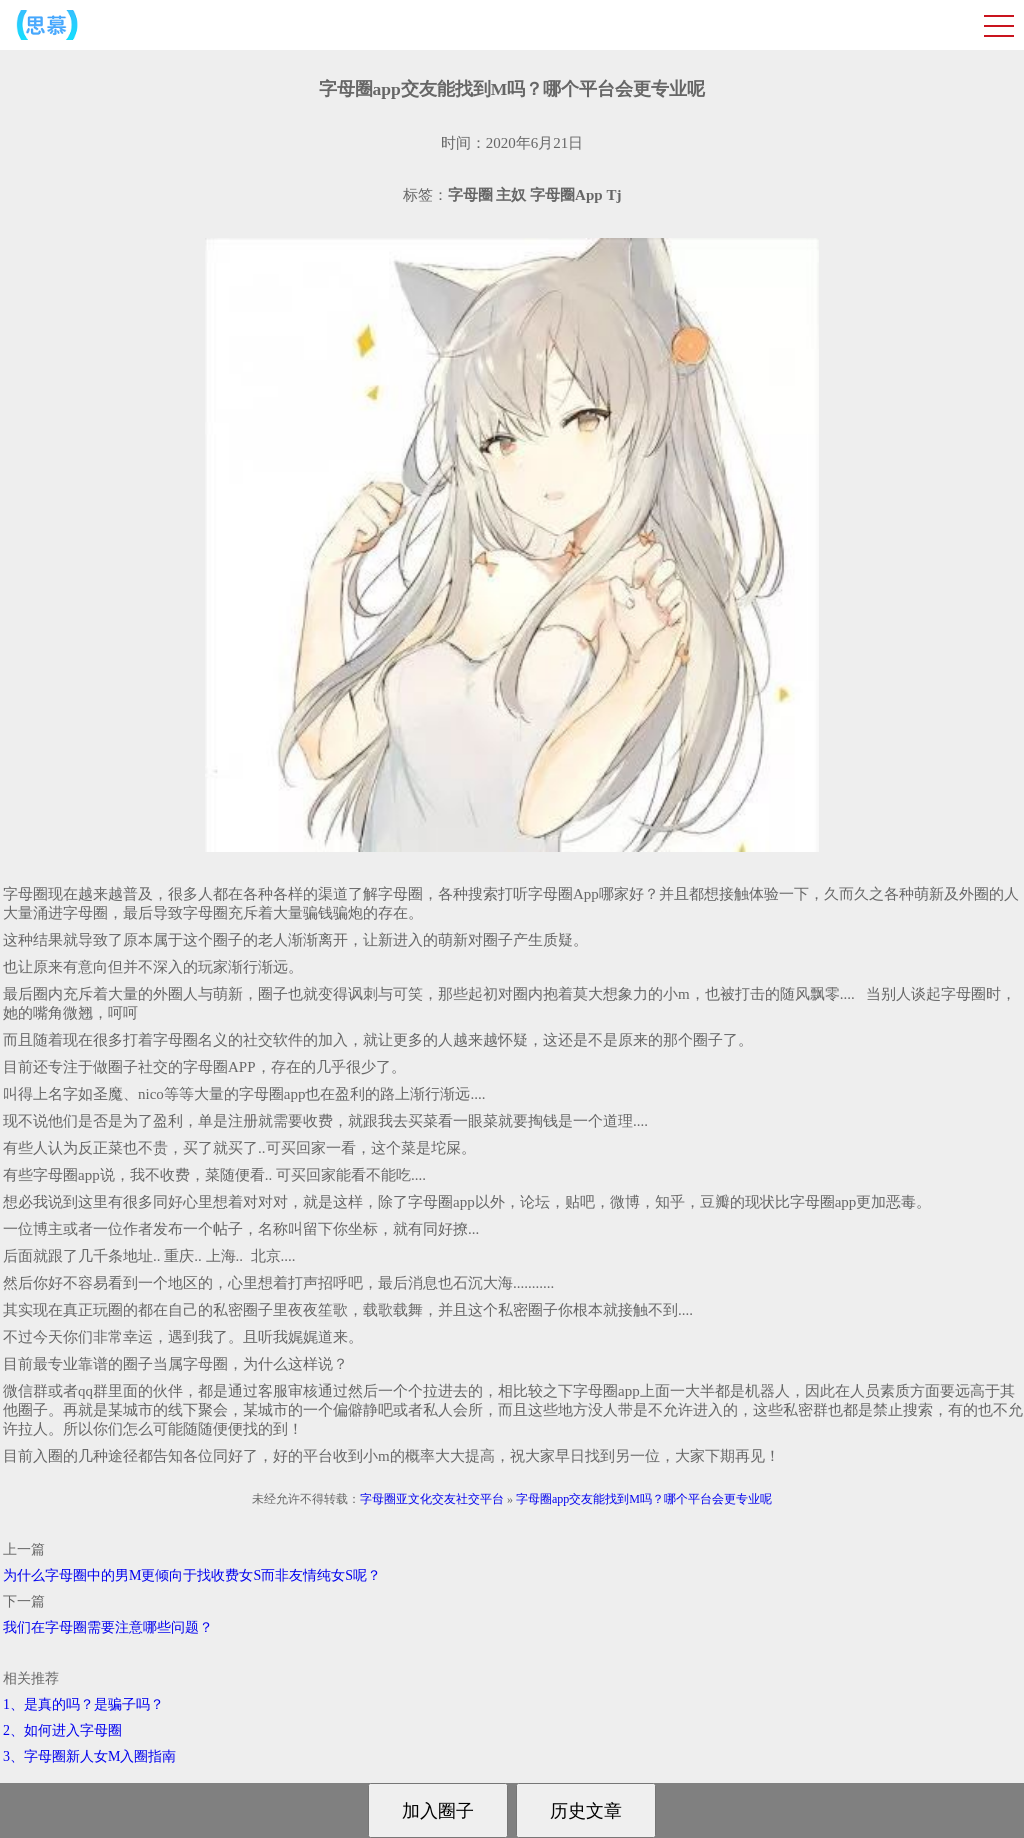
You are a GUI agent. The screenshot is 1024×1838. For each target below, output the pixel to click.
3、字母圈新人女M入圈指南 (89, 1756)
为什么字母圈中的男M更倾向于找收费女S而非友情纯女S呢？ (192, 1575)
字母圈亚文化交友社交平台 (432, 1499)
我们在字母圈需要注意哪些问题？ (108, 1627)
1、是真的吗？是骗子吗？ (83, 1704)
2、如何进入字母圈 (62, 1730)
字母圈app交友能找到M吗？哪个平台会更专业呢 (644, 1499)
